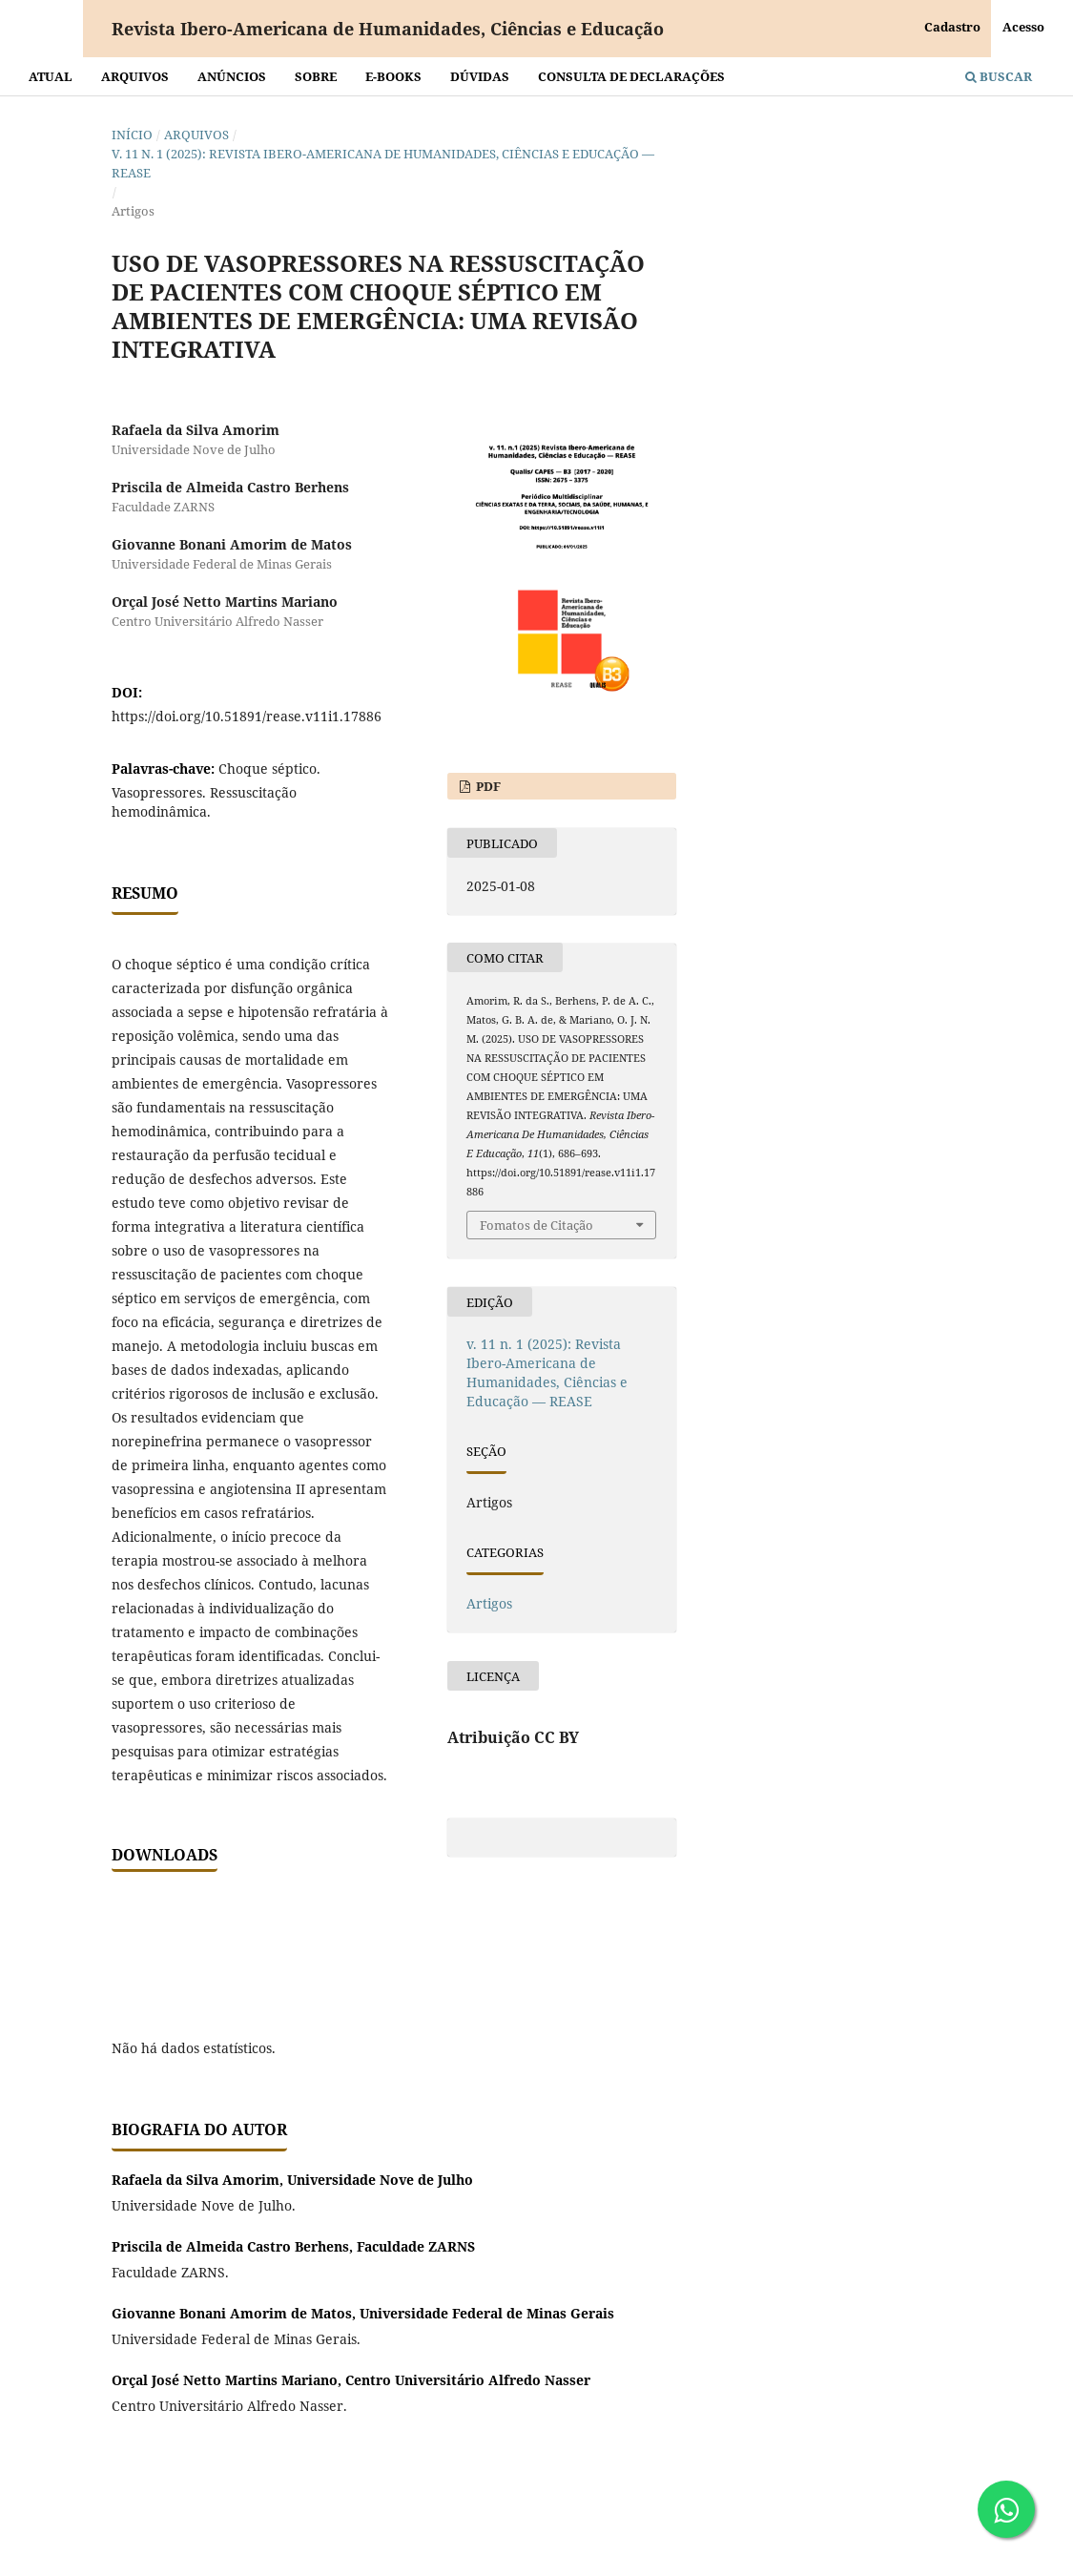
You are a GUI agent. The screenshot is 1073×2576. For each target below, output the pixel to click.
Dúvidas (479, 76)
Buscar (998, 76)
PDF (487, 786)
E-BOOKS (393, 76)
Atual (50, 76)
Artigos (489, 1603)
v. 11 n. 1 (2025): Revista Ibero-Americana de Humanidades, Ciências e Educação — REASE (383, 163)
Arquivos (135, 76)
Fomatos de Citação (536, 1225)
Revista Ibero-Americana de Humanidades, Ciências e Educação (388, 28)
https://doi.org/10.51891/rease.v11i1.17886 (247, 716)
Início (132, 134)
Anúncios (231, 76)
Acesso (1023, 26)
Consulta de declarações (631, 76)
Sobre (316, 76)
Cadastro (952, 26)
